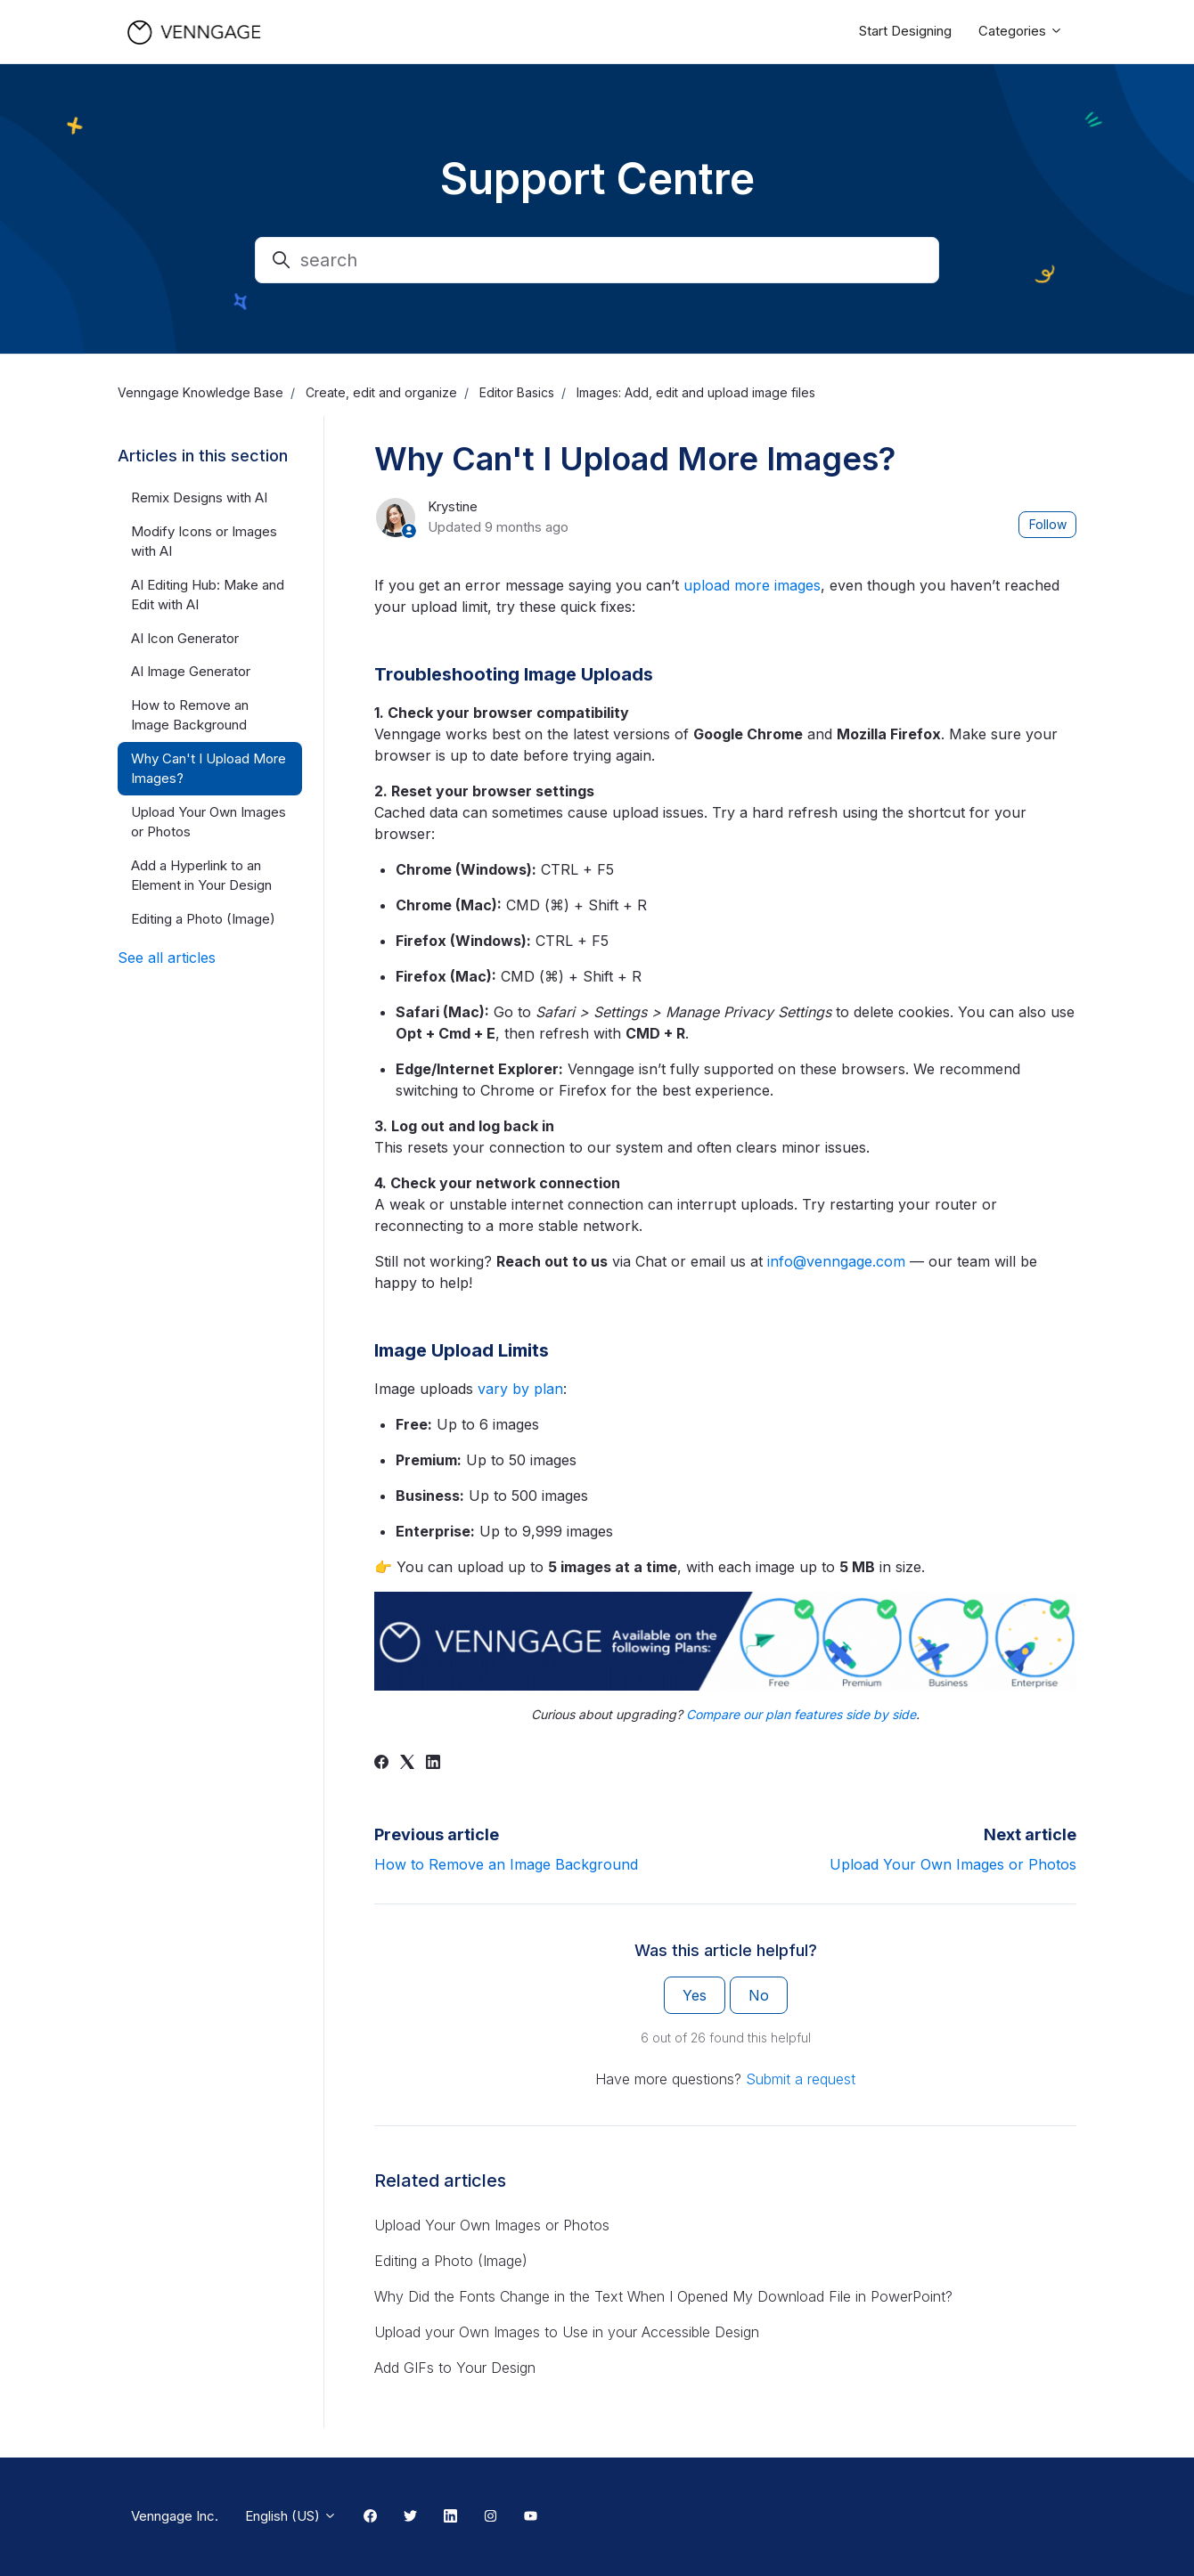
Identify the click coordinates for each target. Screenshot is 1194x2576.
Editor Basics (516, 392)
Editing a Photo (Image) (450, 2261)
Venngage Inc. (174, 2515)
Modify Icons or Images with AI (204, 541)
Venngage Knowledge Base (200, 392)
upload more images (752, 585)
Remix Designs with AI (199, 497)
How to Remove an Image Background (506, 1864)
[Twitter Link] (410, 2517)
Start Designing (905, 30)
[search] (597, 260)
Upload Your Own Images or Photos (953, 1864)
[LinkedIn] (433, 1764)
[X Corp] (407, 1764)
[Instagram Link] (490, 2517)
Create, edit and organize (381, 392)
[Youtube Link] (531, 2517)
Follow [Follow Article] (1048, 524)
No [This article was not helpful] (758, 1995)
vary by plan (520, 1389)
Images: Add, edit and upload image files (696, 392)
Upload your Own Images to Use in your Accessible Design (566, 2332)
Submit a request (800, 2079)
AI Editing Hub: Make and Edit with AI (207, 595)
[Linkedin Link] (450, 2517)
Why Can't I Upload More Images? (208, 768)
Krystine (453, 506)
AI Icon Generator (185, 638)
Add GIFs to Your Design (455, 2367)
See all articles (167, 957)
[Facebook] (381, 1764)
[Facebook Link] (370, 2517)
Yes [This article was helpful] (695, 1995)
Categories (1020, 30)
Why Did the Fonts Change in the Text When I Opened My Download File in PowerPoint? (663, 2296)
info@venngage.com (836, 1261)
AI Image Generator (190, 671)
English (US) (291, 2515)
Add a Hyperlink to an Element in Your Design (201, 875)
